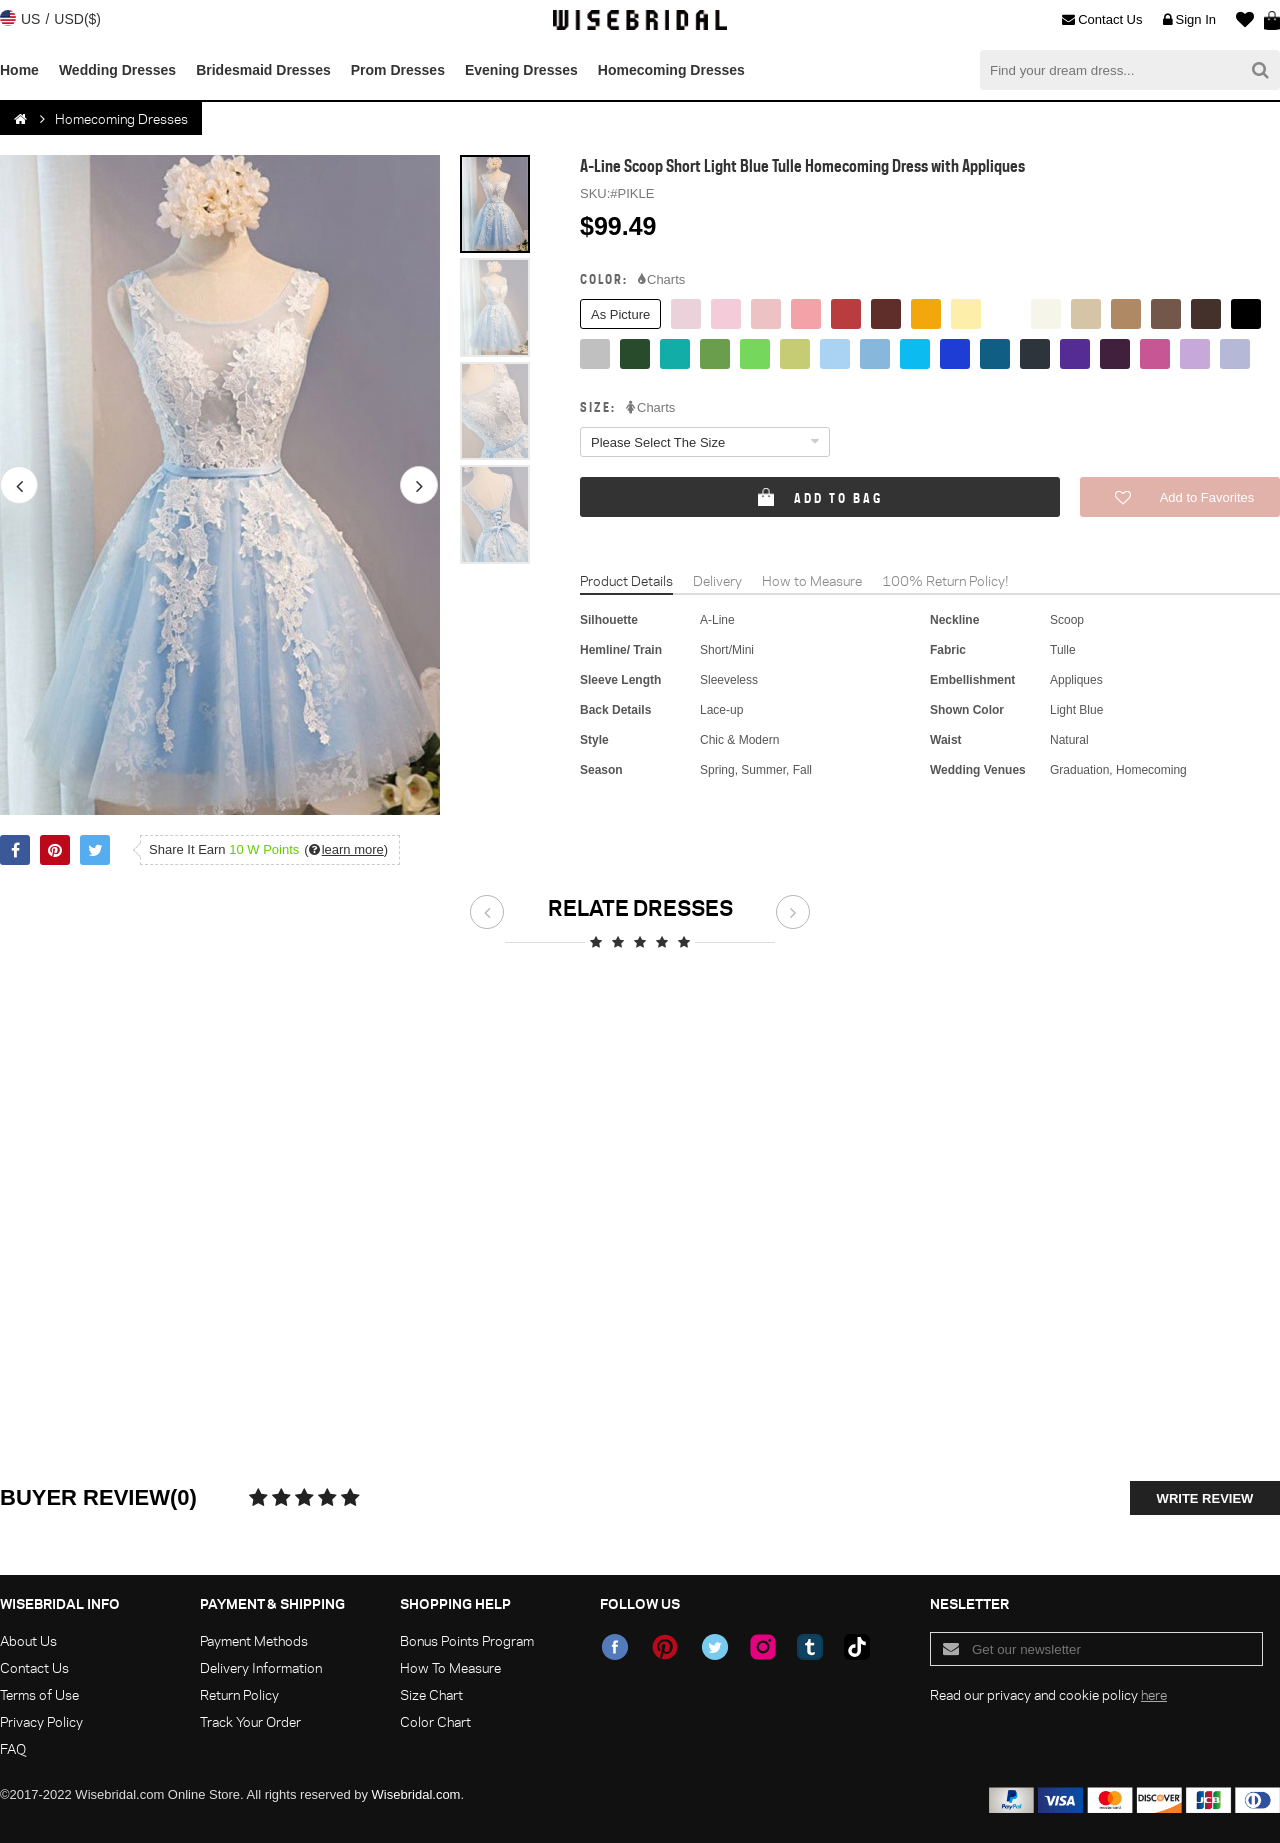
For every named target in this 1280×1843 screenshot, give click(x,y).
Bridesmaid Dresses (263, 70)
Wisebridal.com (416, 1794)
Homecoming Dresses (671, 70)
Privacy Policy (41, 1721)
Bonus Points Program (467, 1640)
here (1154, 1694)
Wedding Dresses (117, 70)
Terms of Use (39, 1694)
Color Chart (435, 1721)
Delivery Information (261, 1667)
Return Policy (239, 1694)
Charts (661, 280)
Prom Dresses (398, 70)
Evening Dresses (521, 70)
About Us (28, 1640)
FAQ (13, 1748)
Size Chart (431, 1694)
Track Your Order (250, 1721)
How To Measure (450, 1667)
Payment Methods (254, 1640)
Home (19, 70)
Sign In (1189, 20)
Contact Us (1102, 20)
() (346, 849)
